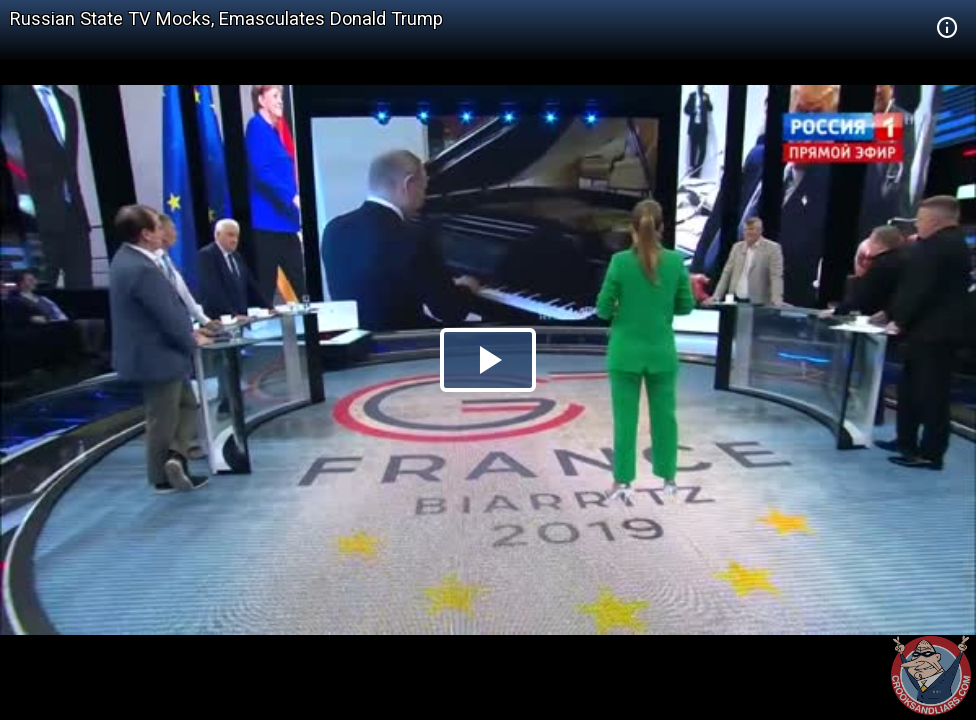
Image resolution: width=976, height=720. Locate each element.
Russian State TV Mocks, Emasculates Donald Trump (226, 18)
